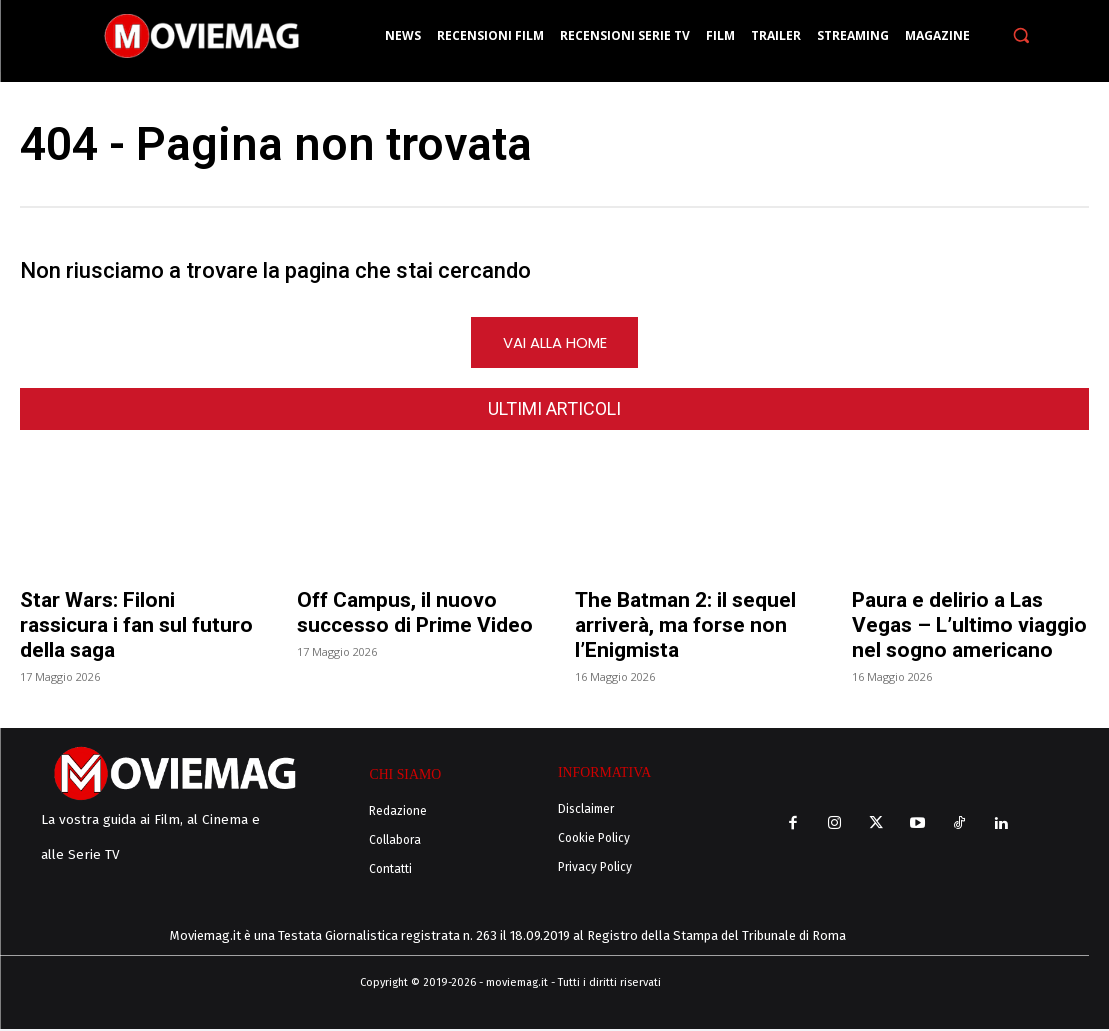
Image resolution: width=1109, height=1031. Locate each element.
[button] (1021, 35)
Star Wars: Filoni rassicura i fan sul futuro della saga (136, 629)
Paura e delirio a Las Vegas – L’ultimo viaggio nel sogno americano (969, 629)
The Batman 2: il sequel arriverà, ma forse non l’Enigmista (685, 629)
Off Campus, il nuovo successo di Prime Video (415, 616)
